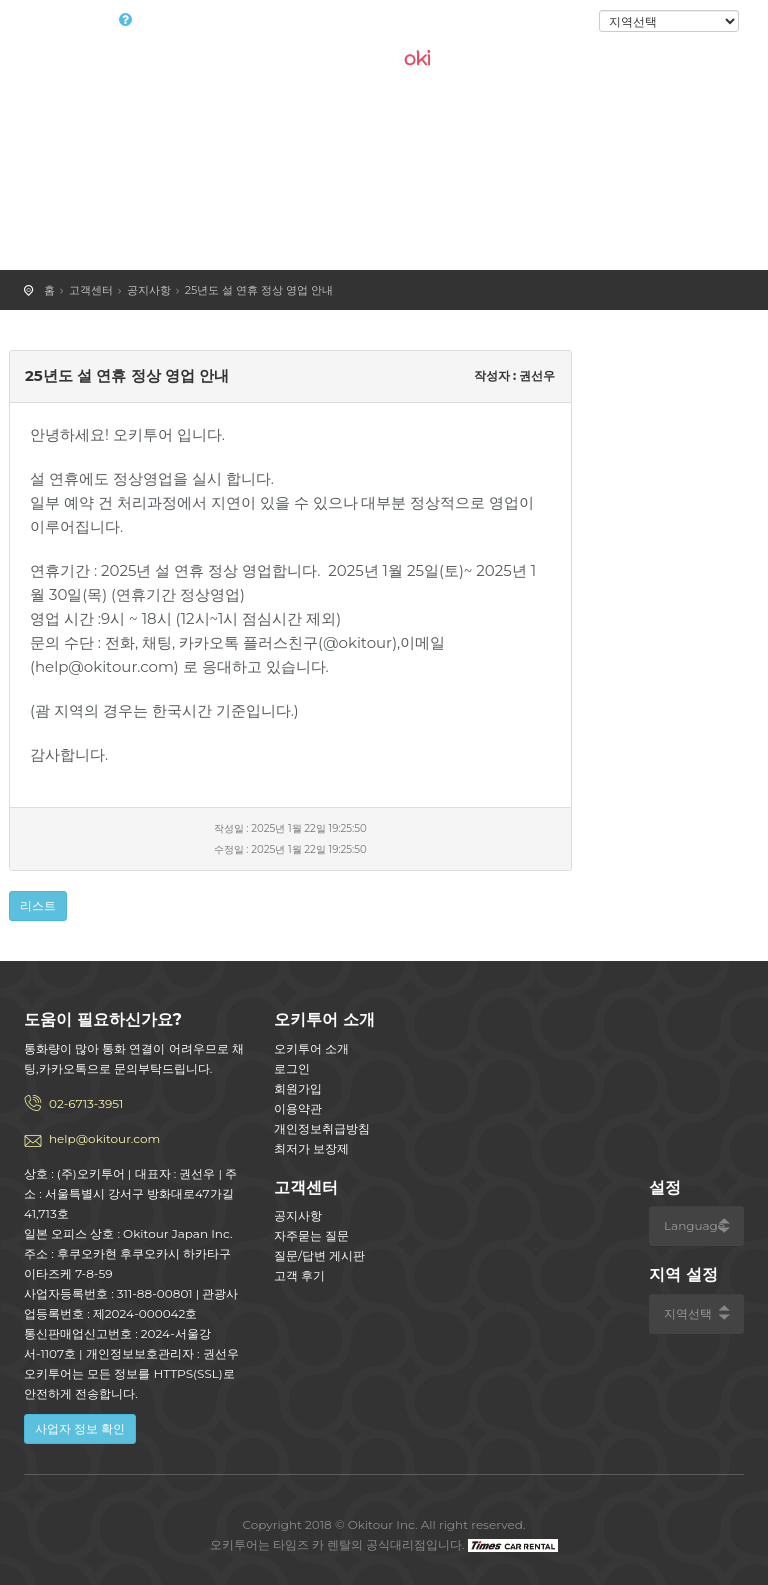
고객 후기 (299, 1275)
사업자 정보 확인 (80, 1428)
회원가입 (298, 1088)
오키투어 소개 (311, 1048)
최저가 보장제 (311, 1148)
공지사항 (149, 290)
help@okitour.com (104, 1138)
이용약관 (298, 1108)
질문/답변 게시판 (319, 1255)
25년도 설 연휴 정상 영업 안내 (259, 290)
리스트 (38, 905)
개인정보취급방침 (322, 1128)
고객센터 (91, 290)
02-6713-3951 (86, 1103)
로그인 (565, 22)
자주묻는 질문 (311, 1235)
